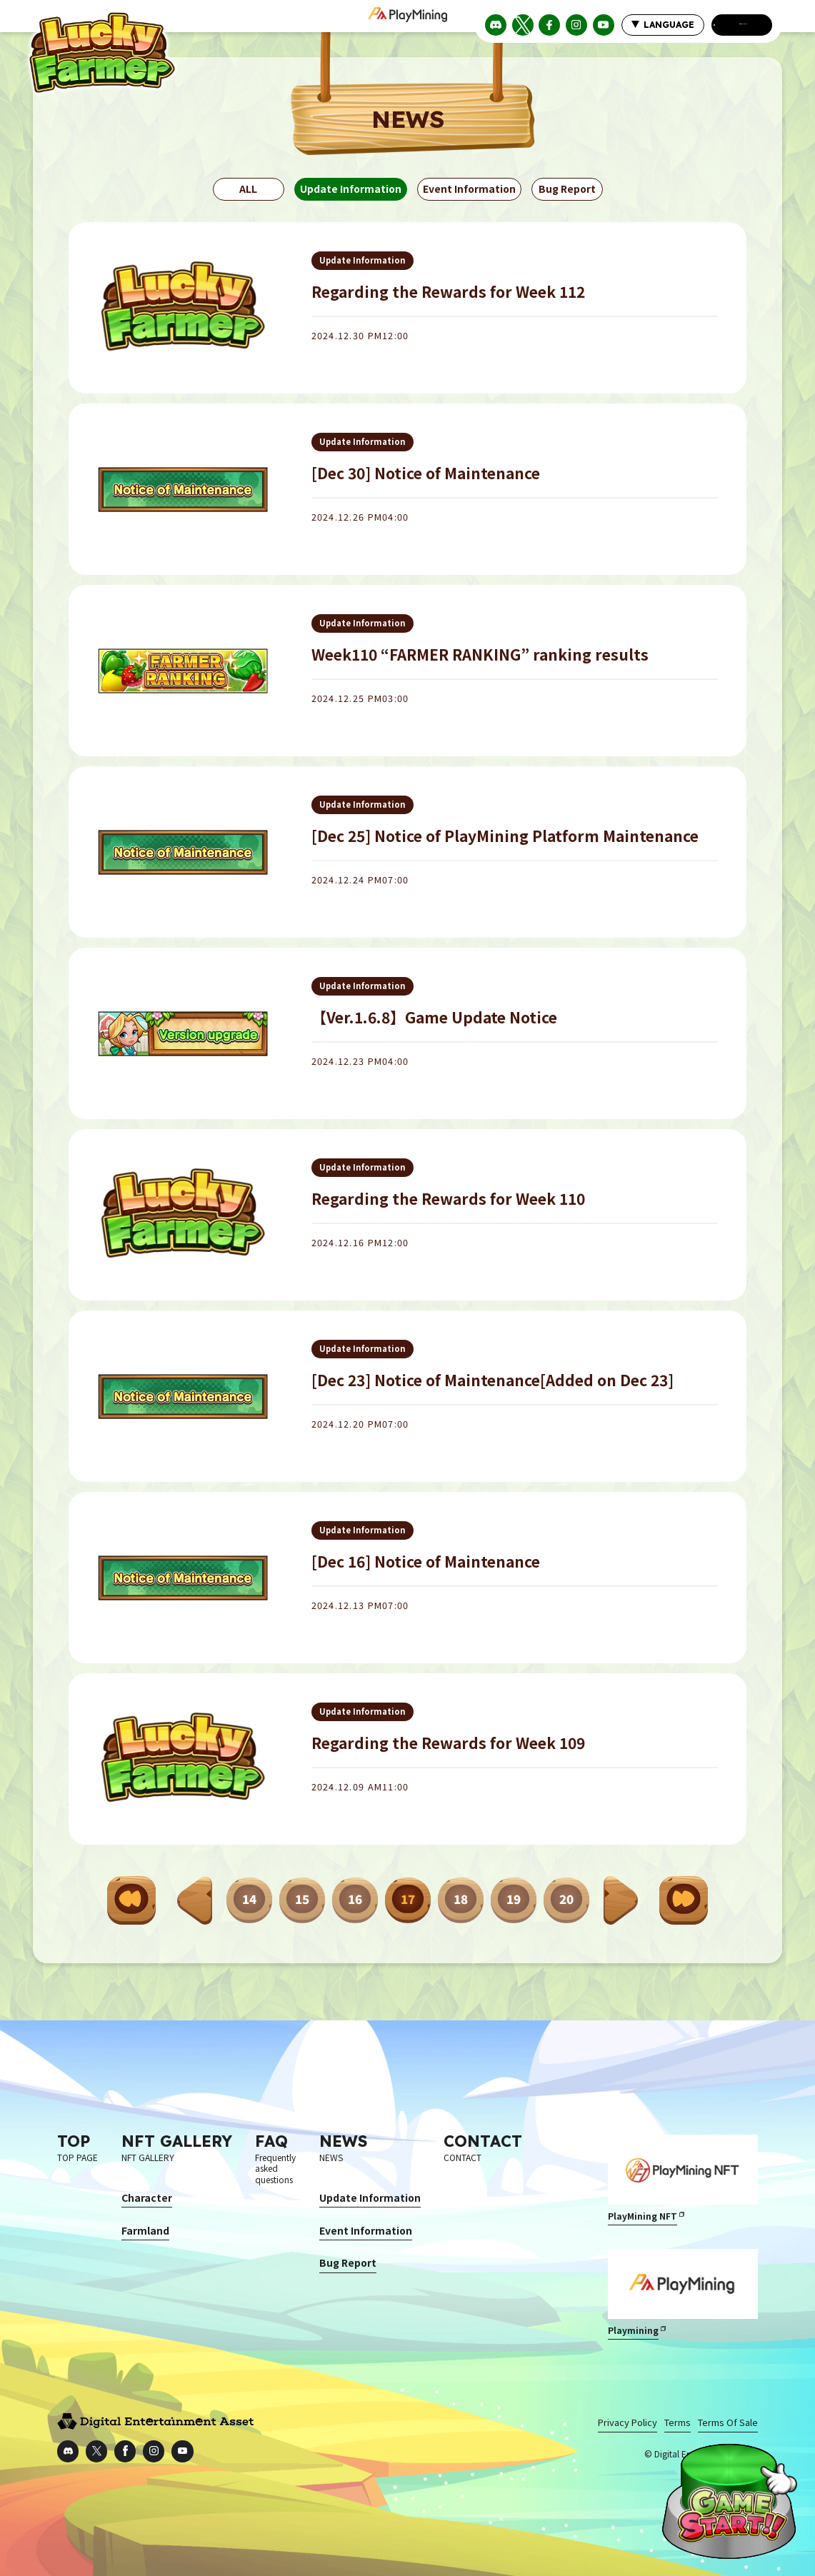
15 (302, 1899)
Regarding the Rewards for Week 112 (448, 291)
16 (355, 1899)
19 (513, 1899)
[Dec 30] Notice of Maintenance (425, 472)
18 (461, 1899)
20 (566, 1899)
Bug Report (567, 188)
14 (249, 1899)
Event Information (469, 188)
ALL (248, 188)
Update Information (350, 188)
